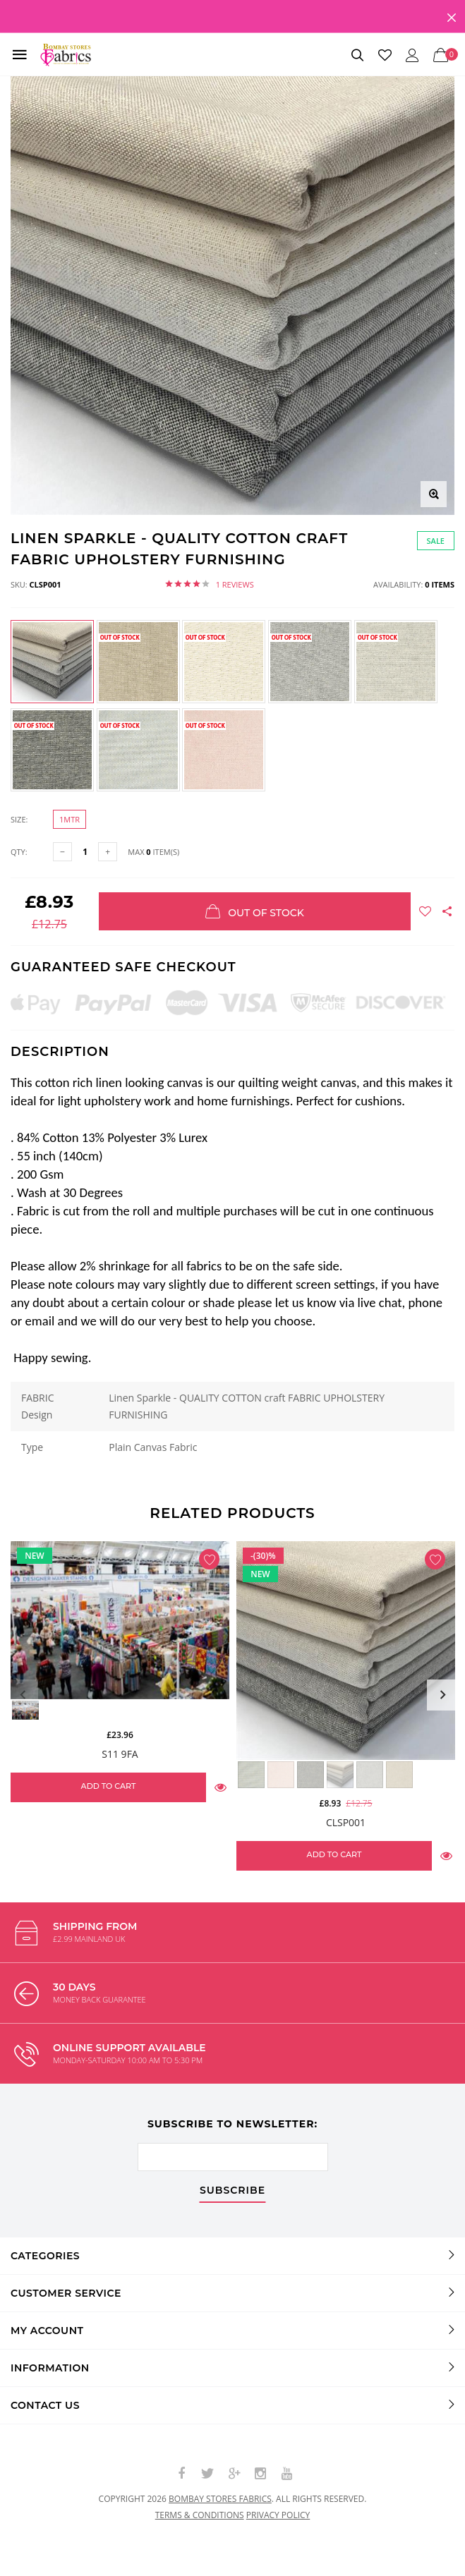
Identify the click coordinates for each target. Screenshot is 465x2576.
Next (442, 1695)
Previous (22, 1695)
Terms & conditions (199, 2515)
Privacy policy (278, 2515)
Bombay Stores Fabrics (220, 2499)
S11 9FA (120, 1754)
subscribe (232, 2191)
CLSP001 (346, 1822)
